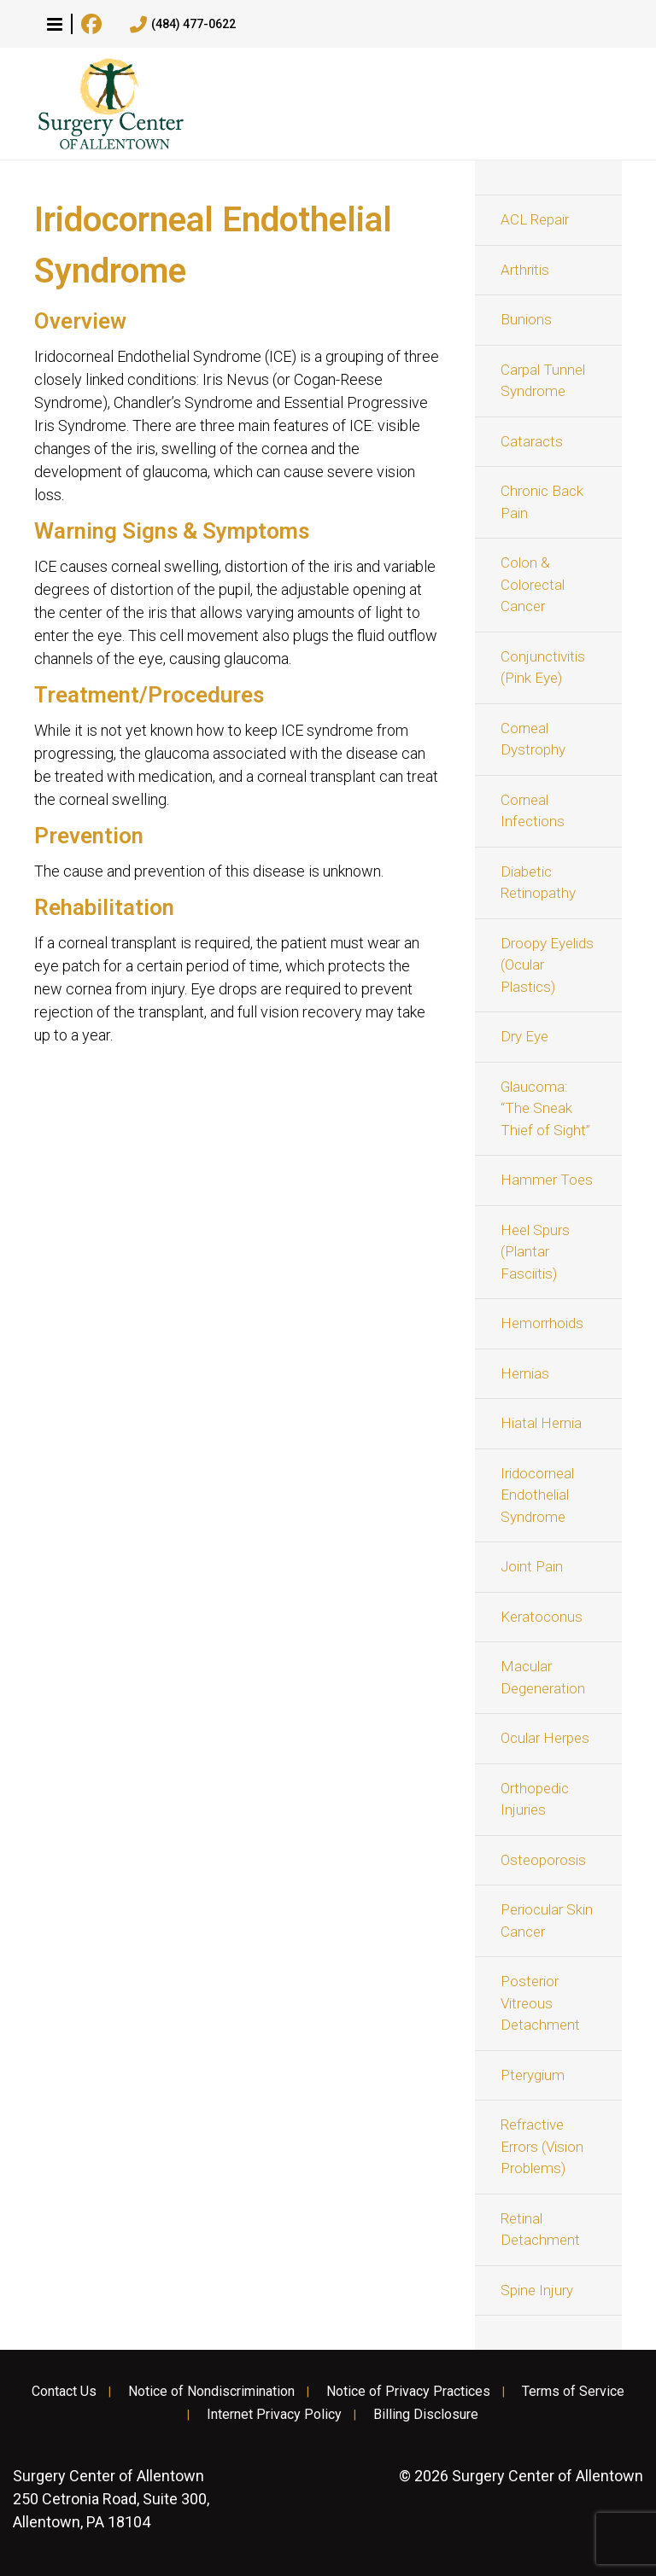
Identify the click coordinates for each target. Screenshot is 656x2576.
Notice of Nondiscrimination (211, 2391)
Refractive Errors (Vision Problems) (542, 2146)
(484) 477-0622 (183, 24)
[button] (54, 24)
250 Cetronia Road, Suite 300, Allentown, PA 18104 (111, 2499)
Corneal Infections (533, 810)
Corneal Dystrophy (533, 739)
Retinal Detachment (540, 2229)
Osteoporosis (543, 1859)
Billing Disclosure (425, 2415)
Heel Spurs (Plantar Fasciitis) (535, 1251)
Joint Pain (532, 1566)
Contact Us (64, 2391)
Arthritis (525, 269)
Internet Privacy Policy (274, 2415)
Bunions (526, 319)
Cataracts (532, 441)
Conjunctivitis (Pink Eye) (543, 667)
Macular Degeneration (543, 1677)
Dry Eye (524, 1036)
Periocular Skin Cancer (547, 1920)
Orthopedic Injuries (535, 1799)
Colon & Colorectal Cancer (533, 584)
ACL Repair (535, 219)
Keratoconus (542, 1616)
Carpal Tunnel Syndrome (543, 380)
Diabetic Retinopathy (538, 882)
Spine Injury (537, 2290)
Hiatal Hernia (541, 1422)
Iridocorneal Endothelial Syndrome (537, 1495)
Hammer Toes (547, 1179)
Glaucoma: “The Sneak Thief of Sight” (545, 1108)
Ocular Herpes (545, 1737)
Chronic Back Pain (542, 502)
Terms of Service (573, 2391)
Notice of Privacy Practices (408, 2391)
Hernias (525, 1373)
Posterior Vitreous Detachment (540, 2003)
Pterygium (533, 2075)
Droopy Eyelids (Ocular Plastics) (547, 965)
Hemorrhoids (542, 1323)
